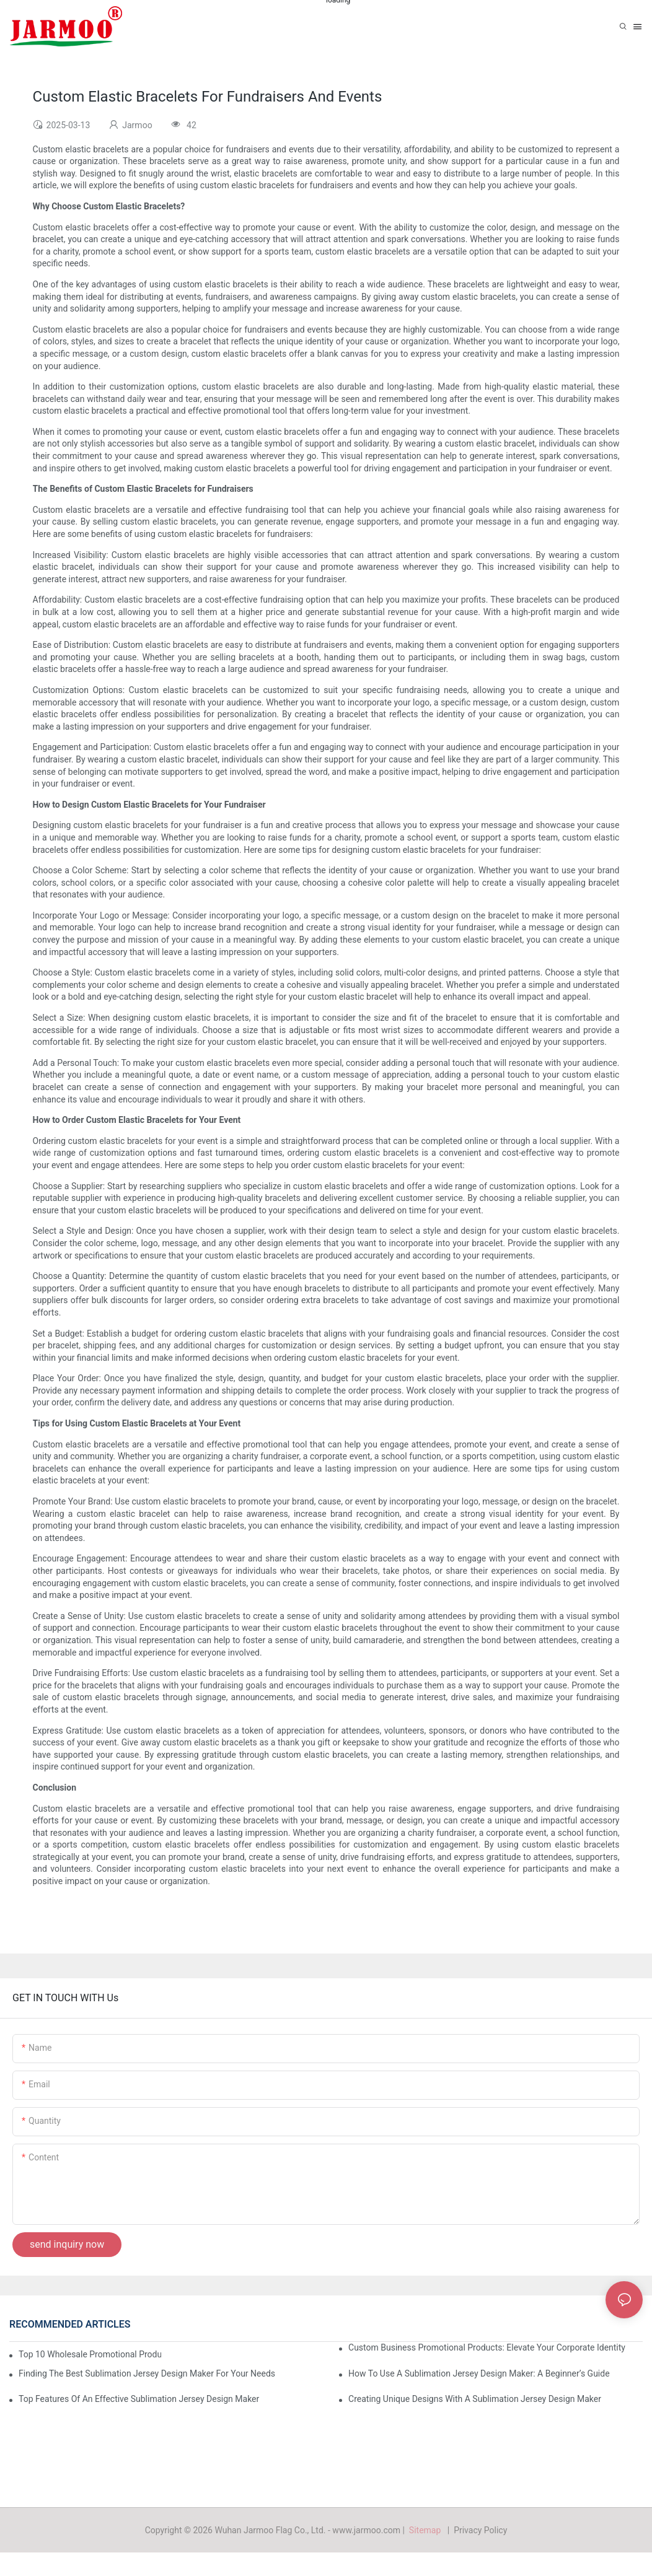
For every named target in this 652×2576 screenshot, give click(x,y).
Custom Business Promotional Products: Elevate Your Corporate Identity (486, 2347)
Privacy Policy (480, 2530)
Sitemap (427, 2530)
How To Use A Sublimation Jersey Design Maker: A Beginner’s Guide (479, 2373)
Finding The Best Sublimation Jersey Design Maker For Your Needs (147, 2373)
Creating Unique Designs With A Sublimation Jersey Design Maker (474, 2399)
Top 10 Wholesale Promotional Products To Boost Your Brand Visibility (90, 2354)
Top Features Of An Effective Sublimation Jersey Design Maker (139, 2399)
